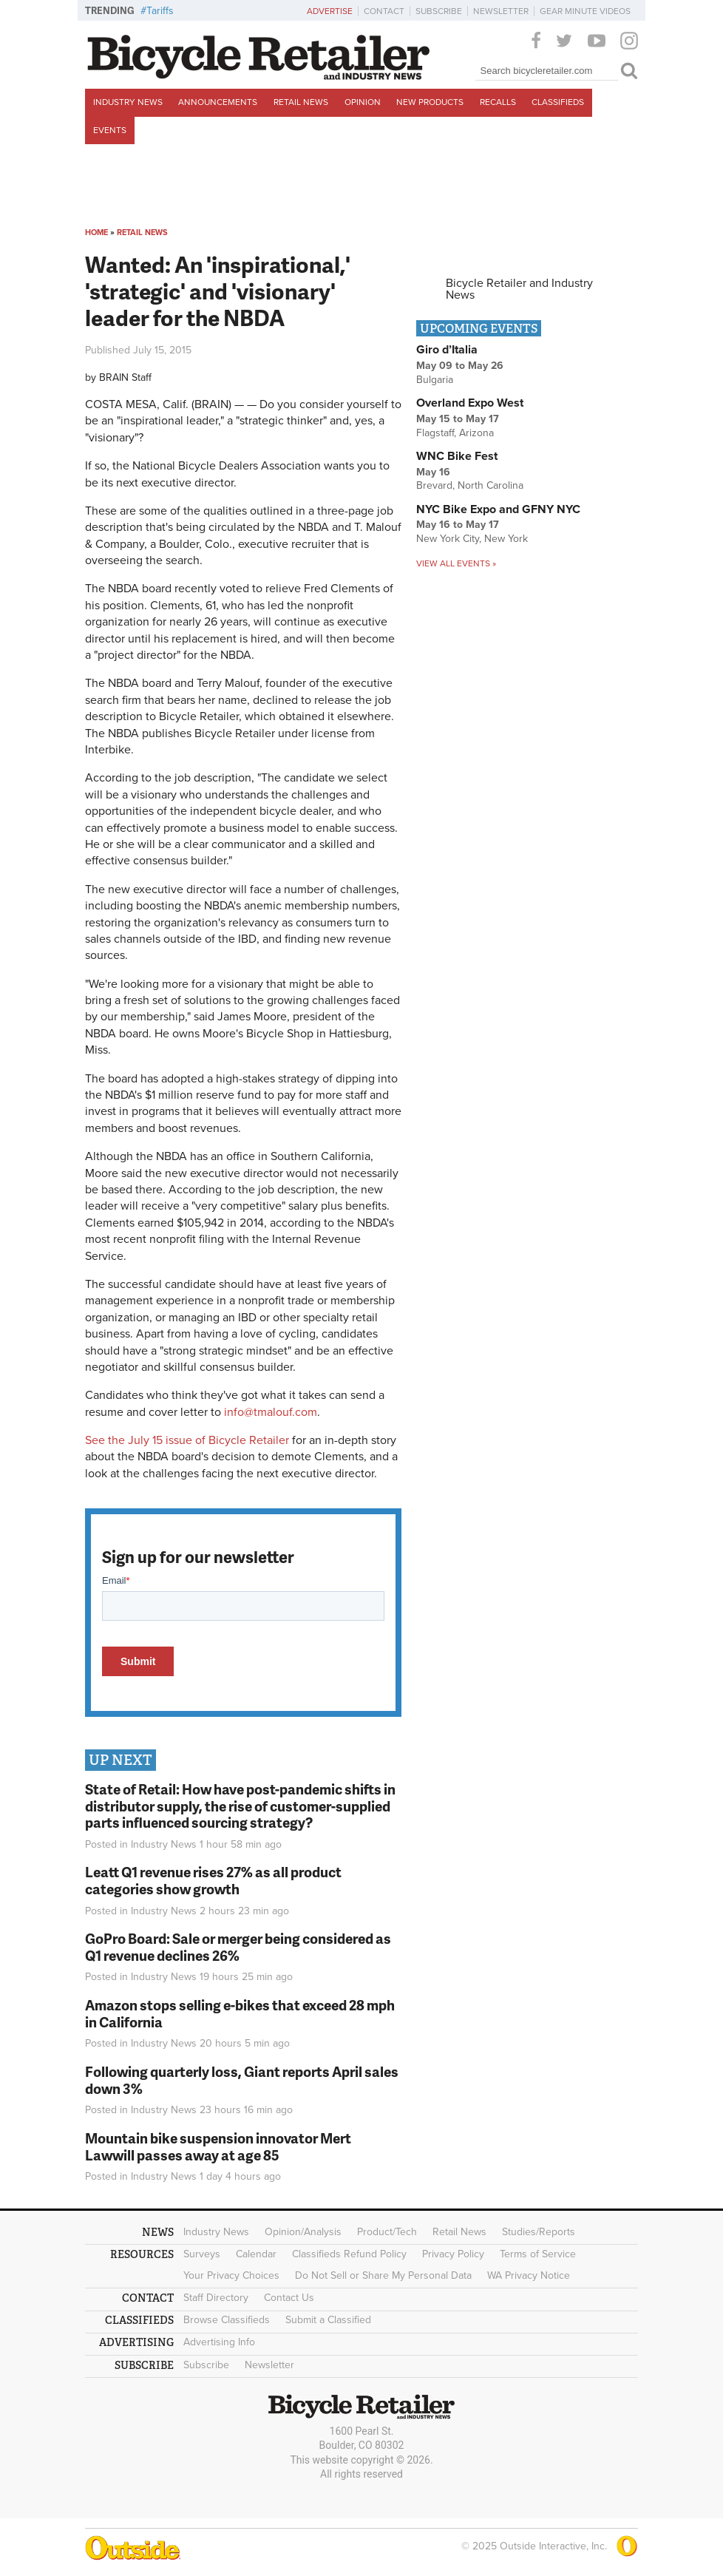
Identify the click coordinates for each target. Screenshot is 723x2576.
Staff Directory (215, 2297)
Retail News (301, 102)
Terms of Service (538, 2254)
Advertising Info (219, 2342)
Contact (384, 11)
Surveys (201, 2254)
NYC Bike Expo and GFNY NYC (498, 509)
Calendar (256, 2254)
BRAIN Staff (125, 377)
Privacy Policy (453, 2254)
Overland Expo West (469, 403)
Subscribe (438, 11)
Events (109, 130)
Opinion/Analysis (303, 2232)
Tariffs (160, 10)
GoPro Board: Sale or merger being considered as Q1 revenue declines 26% (238, 1946)
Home (96, 232)
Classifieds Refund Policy (349, 2254)
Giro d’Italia (447, 349)
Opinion (362, 102)
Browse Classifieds (226, 2320)
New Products (430, 102)
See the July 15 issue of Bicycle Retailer (187, 1440)
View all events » (456, 563)
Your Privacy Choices (231, 2275)
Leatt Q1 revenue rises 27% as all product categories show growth (213, 1880)
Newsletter (501, 11)
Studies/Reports (538, 2232)
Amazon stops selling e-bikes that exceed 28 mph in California (240, 2013)
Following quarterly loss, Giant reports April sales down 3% (241, 2079)
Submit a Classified (328, 2320)
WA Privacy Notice (528, 2275)
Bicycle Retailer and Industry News (519, 289)
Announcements (217, 102)
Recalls (498, 102)
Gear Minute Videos (585, 11)
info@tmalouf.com (270, 1412)
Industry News (128, 102)
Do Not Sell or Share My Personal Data (383, 2275)
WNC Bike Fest (457, 456)
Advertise (330, 11)
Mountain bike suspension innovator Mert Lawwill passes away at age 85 (218, 2146)
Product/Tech (387, 2232)
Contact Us (289, 2297)
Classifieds (558, 102)
